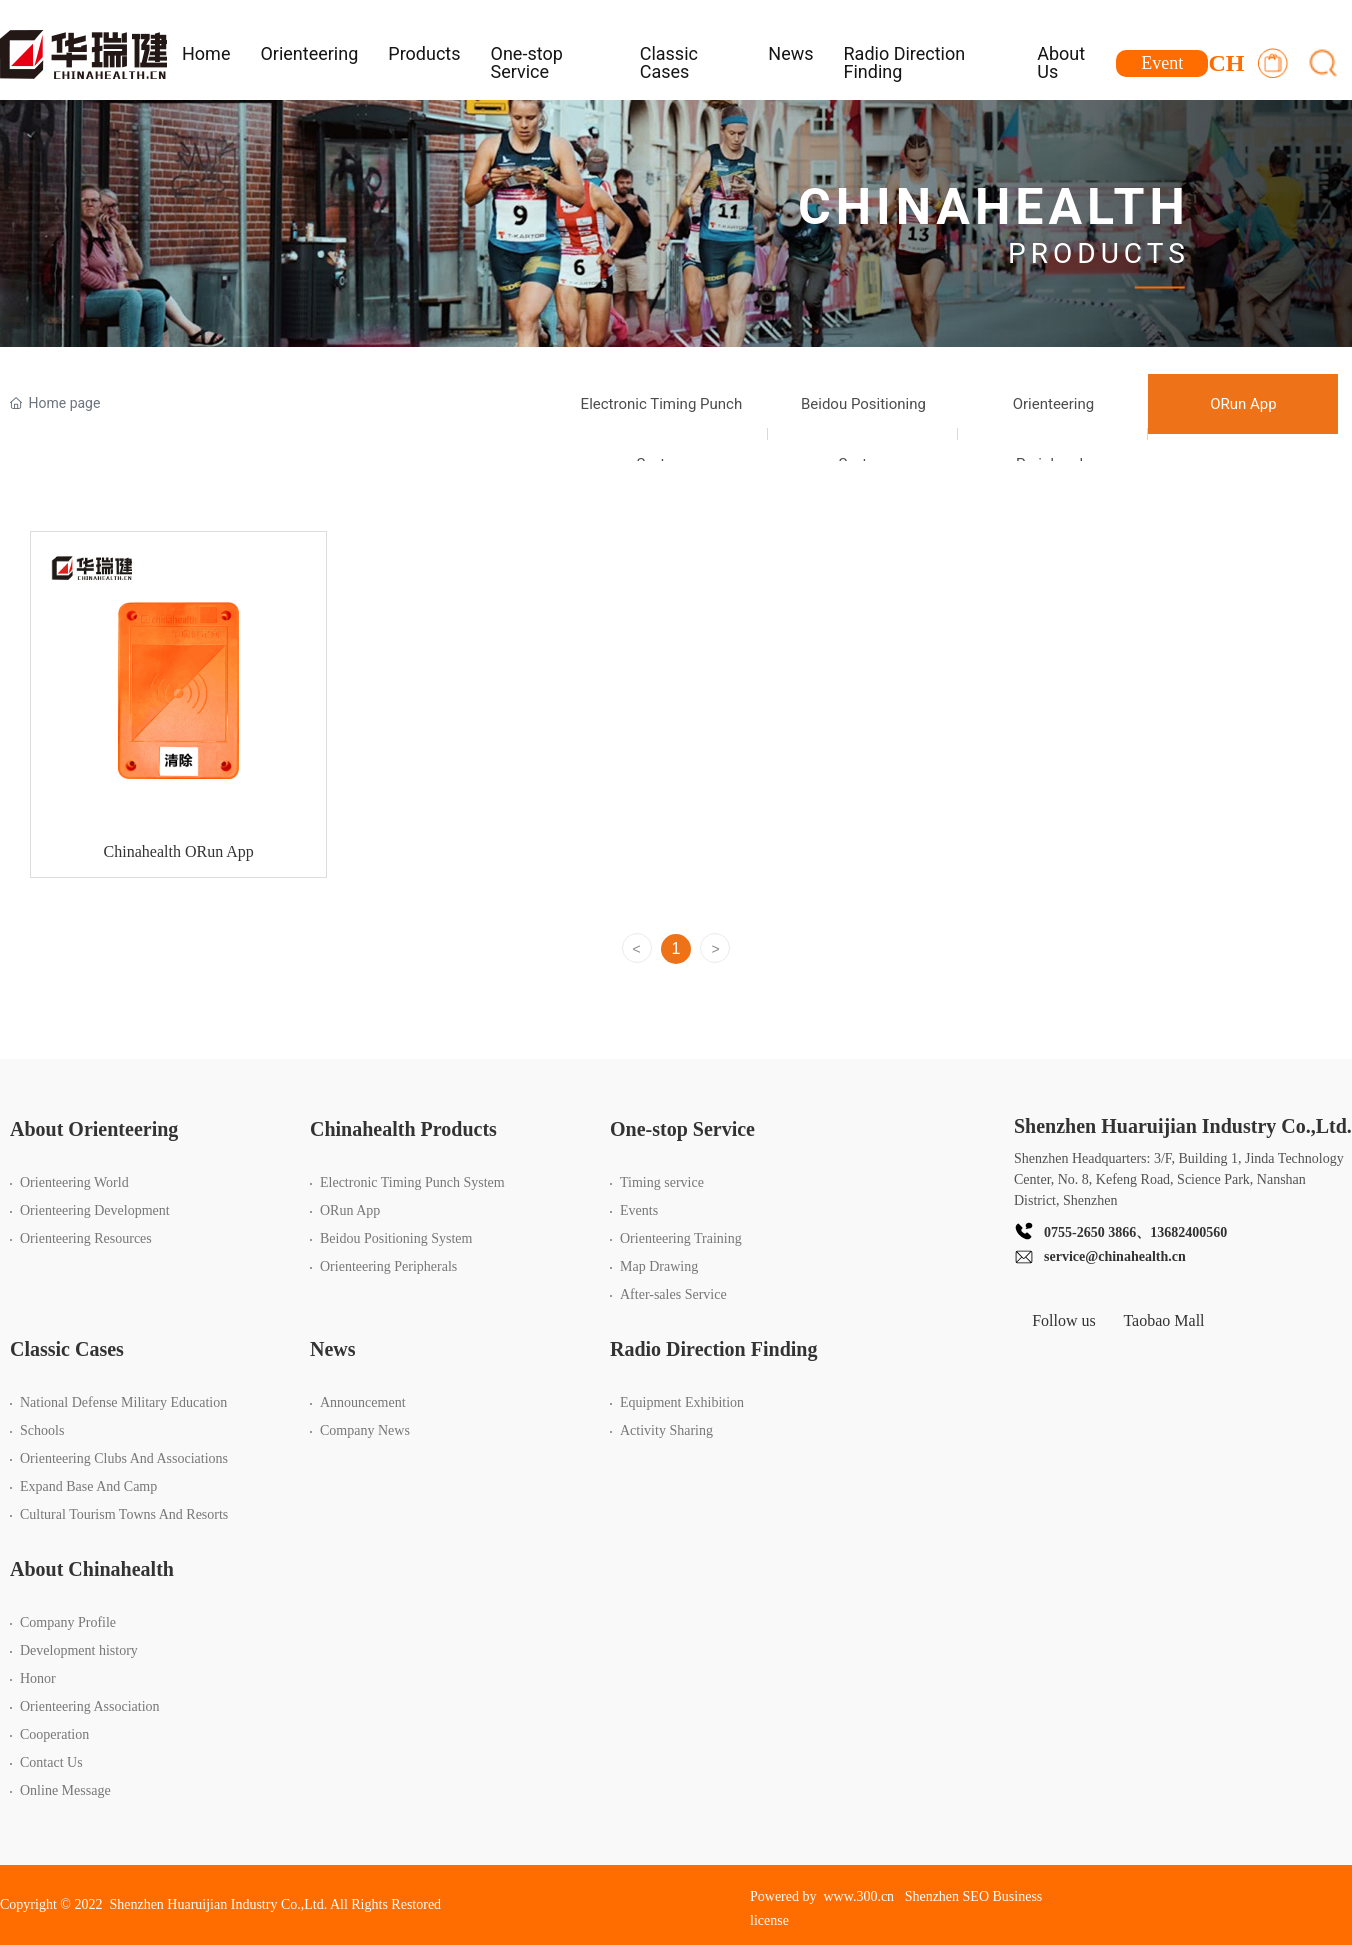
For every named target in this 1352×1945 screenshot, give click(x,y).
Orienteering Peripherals (1054, 434)
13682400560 (1188, 1232)
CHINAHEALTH (994, 207)
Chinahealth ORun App (179, 863)
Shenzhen (932, 1896)
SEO (976, 1896)
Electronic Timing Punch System (662, 434)
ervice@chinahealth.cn (1117, 1256)
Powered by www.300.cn (822, 1896)
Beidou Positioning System (863, 434)
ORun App (1243, 404)
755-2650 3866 (1093, 1232)
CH (1226, 63)
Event (1162, 63)
